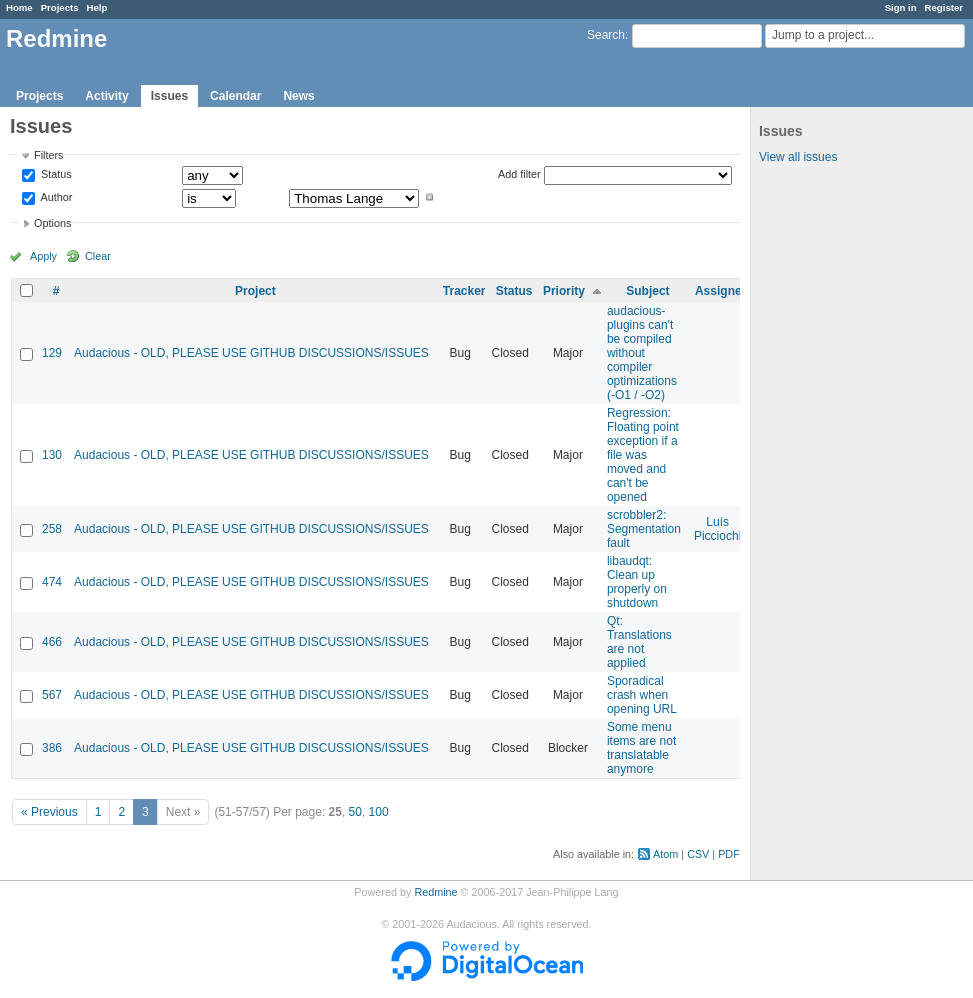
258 (52, 529)
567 (52, 695)
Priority (564, 291)
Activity (106, 96)
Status (55, 175)
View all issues (798, 157)
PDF (729, 854)
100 (379, 812)
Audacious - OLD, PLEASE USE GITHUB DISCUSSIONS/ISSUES (251, 353)
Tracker (464, 291)
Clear (98, 256)
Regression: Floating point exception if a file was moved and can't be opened (643, 455)
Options (52, 223)
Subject (647, 291)
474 (52, 582)
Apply (43, 256)
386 (52, 748)
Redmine (435, 892)
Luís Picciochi (717, 529)
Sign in (901, 7)
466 (52, 642)
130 (52, 455)
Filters (48, 155)
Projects (60, 7)
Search (606, 35)
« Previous (49, 812)
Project (255, 291)
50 (355, 812)
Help (97, 7)
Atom (665, 854)
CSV (698, 854)
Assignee (721, 291)
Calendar (235, 96)
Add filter (519, 174)
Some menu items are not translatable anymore (641, 748)
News (298, 96)
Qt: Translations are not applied (639, 642)
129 (52, 353)
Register (944, 7)
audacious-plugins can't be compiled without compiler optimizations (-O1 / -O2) (642, 353)
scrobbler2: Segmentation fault (644, 529)
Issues (169, 96)
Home (19, 7)
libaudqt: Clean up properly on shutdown (637, 582)
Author (55, 197)
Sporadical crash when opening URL (642, 695)
